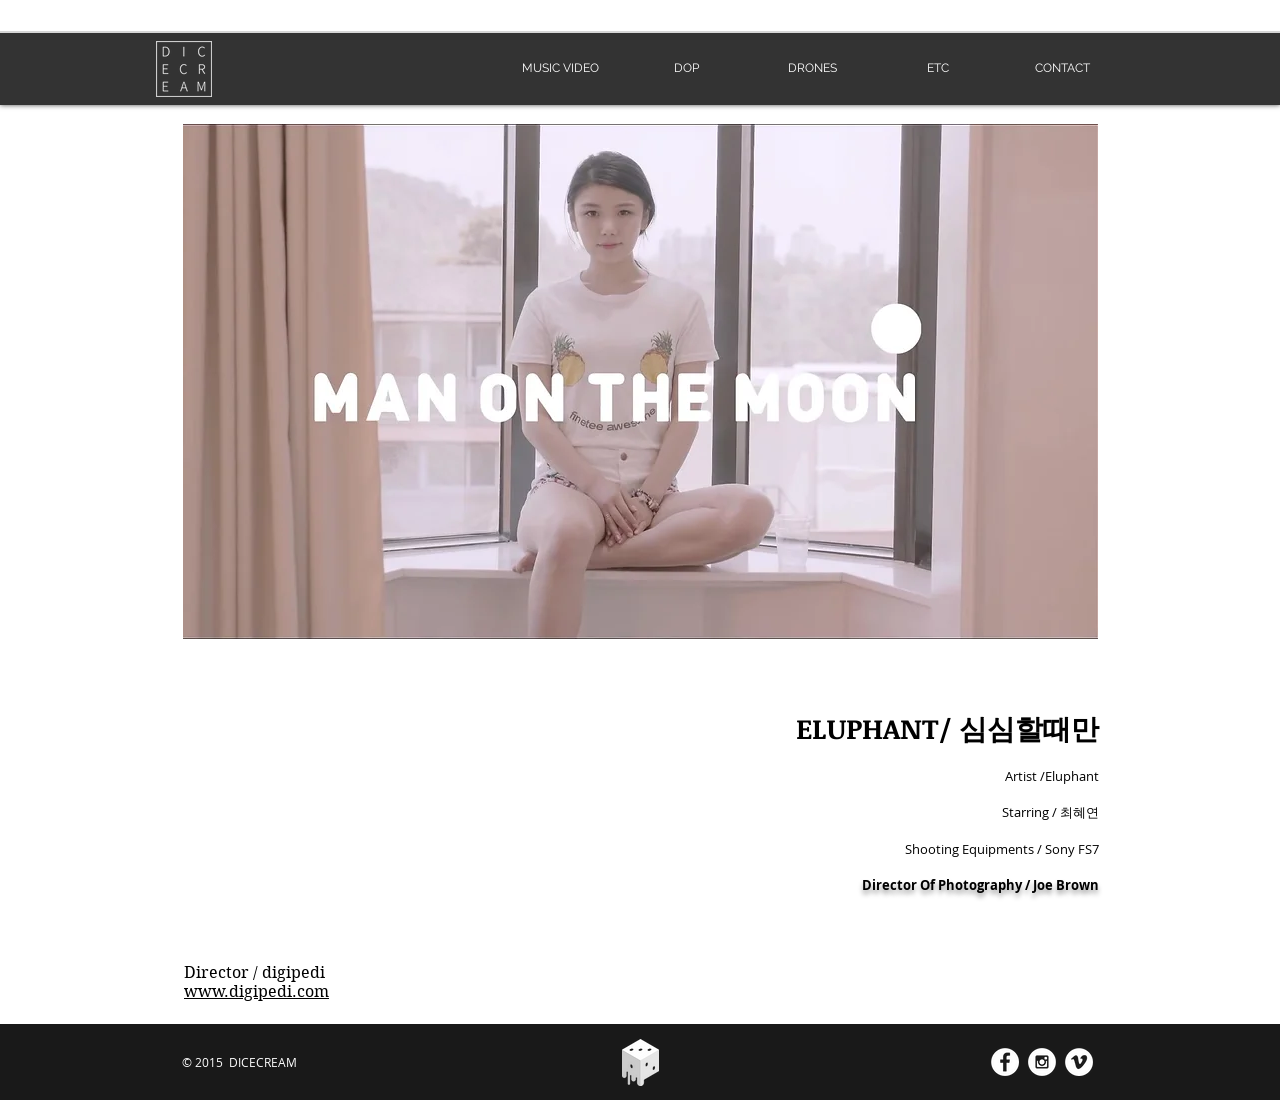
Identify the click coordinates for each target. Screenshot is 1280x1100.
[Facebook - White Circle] (1005, 1062)
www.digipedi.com (256, 991)
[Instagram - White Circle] (1042, 1062)
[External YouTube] (396, 826)
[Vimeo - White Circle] (1079, 1062)
